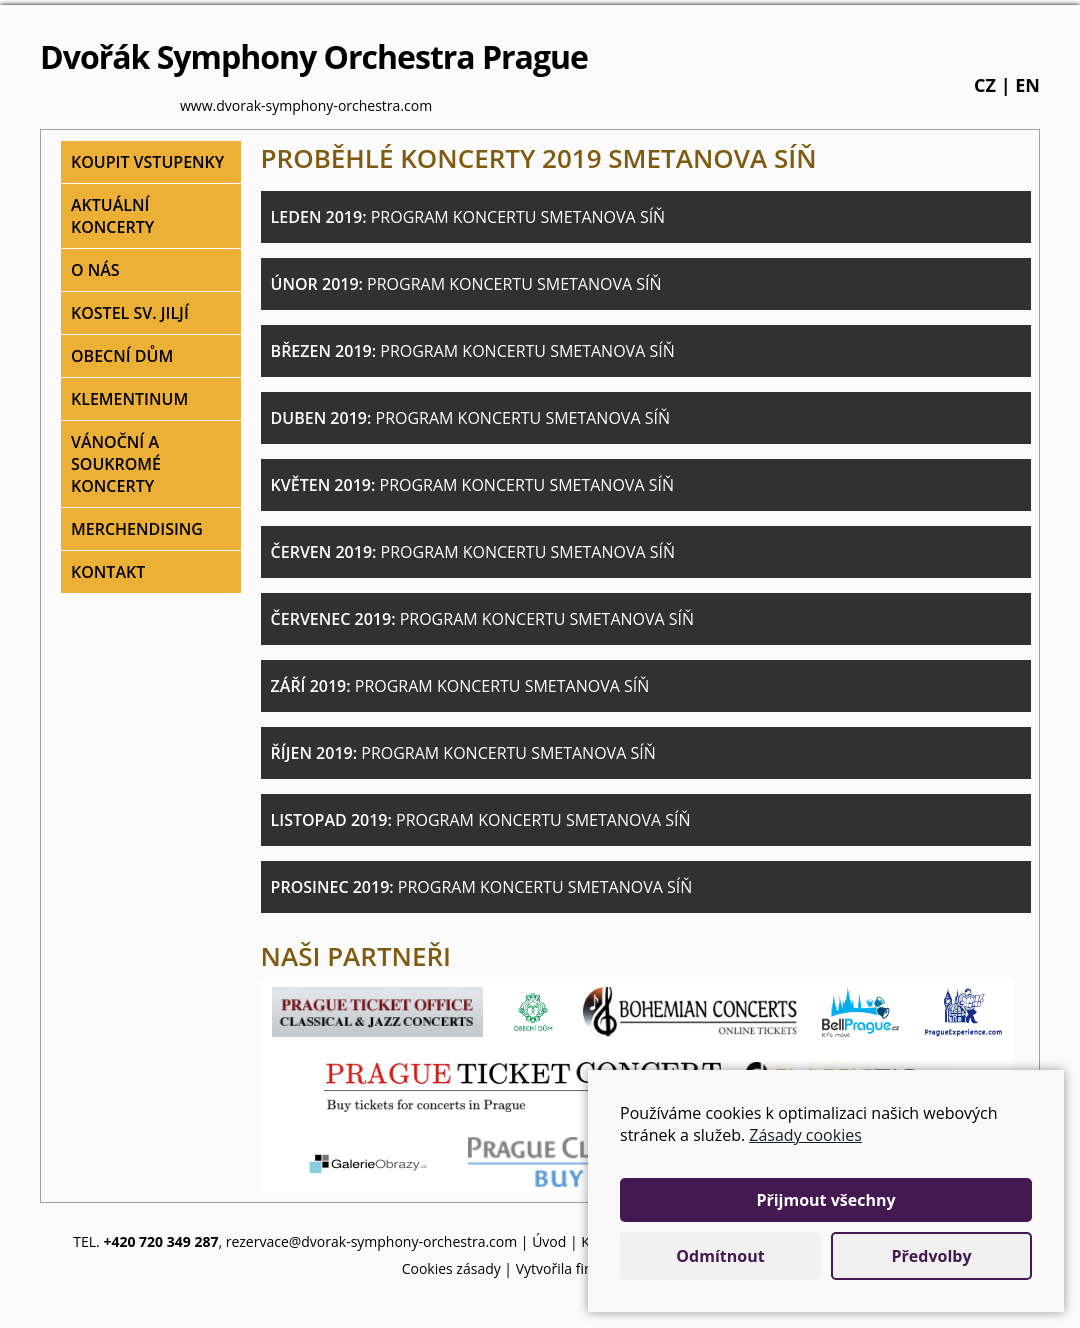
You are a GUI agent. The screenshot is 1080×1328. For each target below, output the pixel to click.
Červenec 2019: (483, 619)
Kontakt (108, 572)
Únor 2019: (466, 284)
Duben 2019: (470, 418)
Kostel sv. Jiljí (130, 313)
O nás (95, 270)
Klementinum (129, 399)
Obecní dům (122, 356)
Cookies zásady (451, 1268)
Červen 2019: (473, 552)
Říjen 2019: (463, 753)
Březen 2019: (473, 351)
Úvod (549, 1241)
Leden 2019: (468, 217)
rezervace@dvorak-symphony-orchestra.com (372, 1241)
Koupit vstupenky (147, 162)
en (1027, 85)
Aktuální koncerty (112, 216)
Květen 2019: (472, 485)
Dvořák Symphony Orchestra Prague (314, 56)
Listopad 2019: (481, 820)
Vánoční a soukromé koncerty (116, 464)
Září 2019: (460, 686)
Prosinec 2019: (482, 887)
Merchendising (137, 529)
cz (985, 85)
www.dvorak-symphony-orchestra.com (306, 105)
